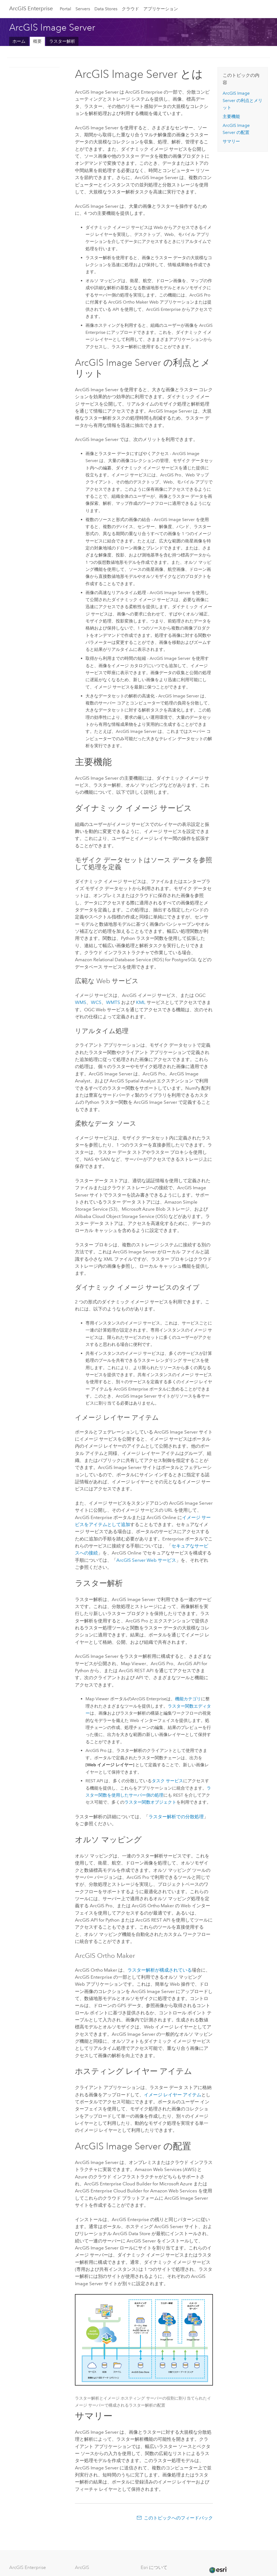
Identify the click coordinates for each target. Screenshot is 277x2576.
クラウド (130, 8)
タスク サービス (167, 1780)
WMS (80, 1002)
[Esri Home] (217, 2570)
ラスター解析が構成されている (159, 1970)
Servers (82, 8)
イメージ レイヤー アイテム (172, 2094)
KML (141, 1002)
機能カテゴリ (188, 1698)
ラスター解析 (62, 41)
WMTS (113, 1002)
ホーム (18, 41)
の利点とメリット (242, 100)
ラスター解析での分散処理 (176, 1816)
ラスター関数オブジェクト (150, 1802)
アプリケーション (160, 8)
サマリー (231, 141)
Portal (65, 8)
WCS (96, 1002)
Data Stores (105, 8)
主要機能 (231, 116)
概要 (37, 41)
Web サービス (146, 1560)
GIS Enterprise (31, 8)
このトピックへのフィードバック (178, 2518)
